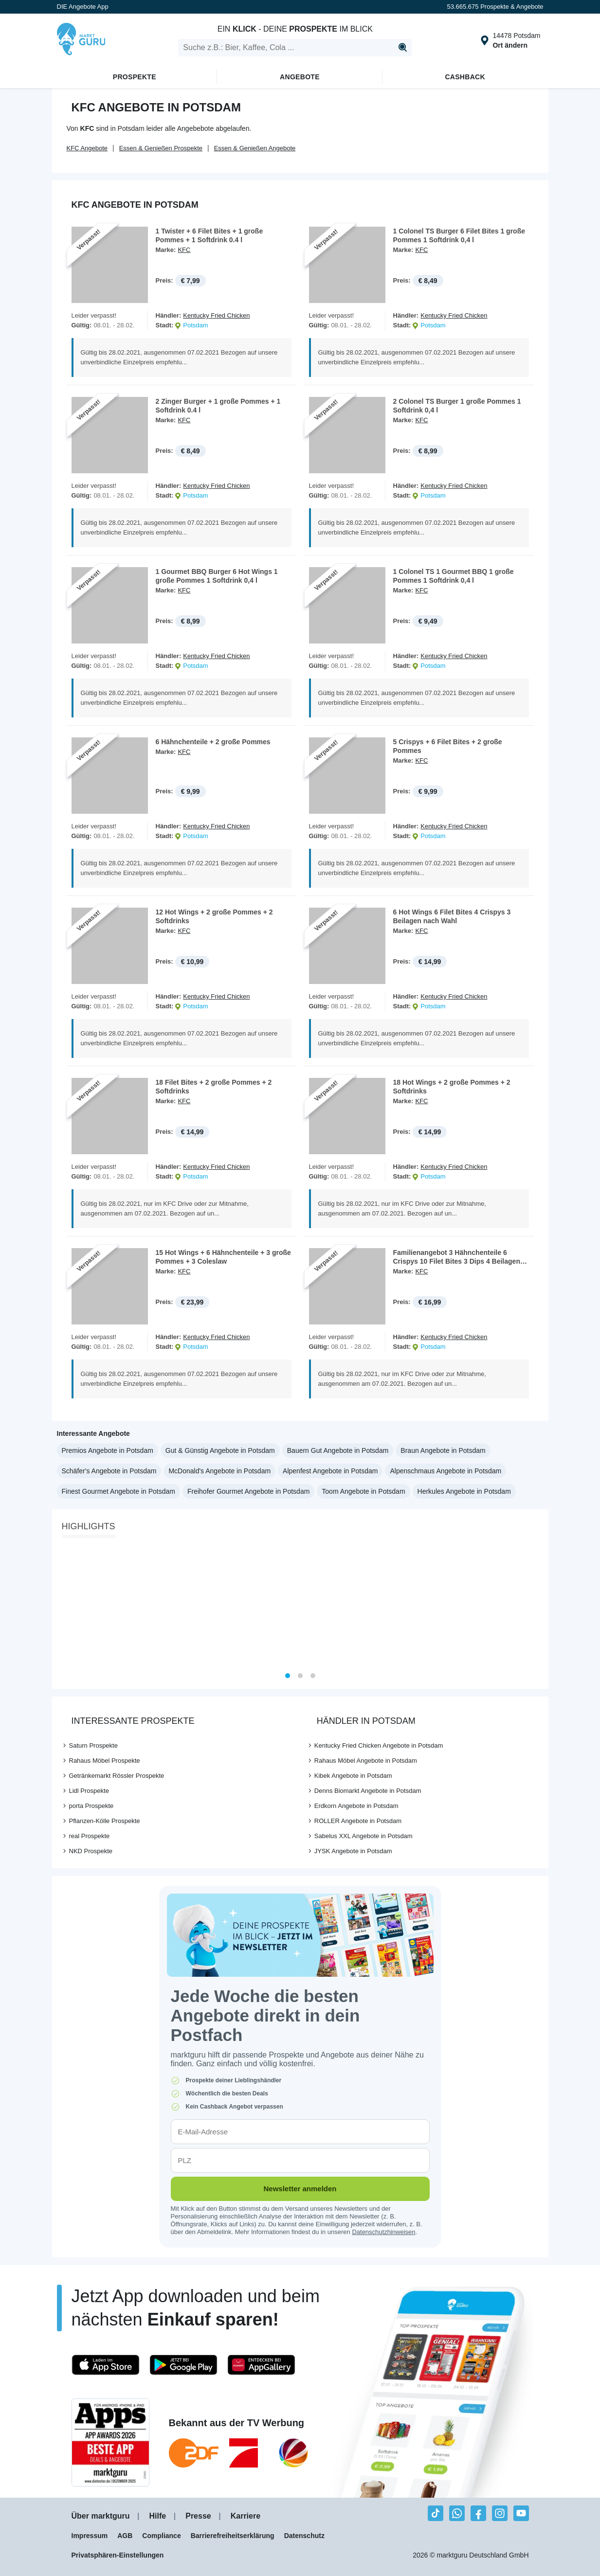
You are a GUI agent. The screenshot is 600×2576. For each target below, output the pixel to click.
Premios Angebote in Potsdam (107, 1450)
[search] (295, 47)
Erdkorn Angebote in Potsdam (356, 1805)
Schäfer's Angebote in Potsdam (109, 1471)
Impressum (90, 2536)
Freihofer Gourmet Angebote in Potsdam (248, 1491)
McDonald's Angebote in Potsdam (219, 1471)
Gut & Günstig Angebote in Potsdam (220, 1450)
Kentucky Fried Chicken (216, 315)
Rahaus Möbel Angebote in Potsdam (365, 1760)
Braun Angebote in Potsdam (442, 1450)
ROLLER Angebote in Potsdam (357, 1821)
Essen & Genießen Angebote (255, 148)
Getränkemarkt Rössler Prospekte (116, 1775)
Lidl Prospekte (89, 1790)
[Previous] (62, 1605)
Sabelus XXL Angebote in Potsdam (363, 1836)
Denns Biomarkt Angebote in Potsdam (367, 1790)
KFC (184, 249)
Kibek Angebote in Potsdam (353, 1775)
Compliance (161, 2536)
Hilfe (157, 2516)
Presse (198, 2516)
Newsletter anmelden (299, 2188)
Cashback (465, 77)
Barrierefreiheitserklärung (232, 2536)
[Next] (537, 1605)
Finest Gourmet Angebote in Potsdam (118, 1491)
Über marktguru (101, 2516)
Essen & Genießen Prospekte (160, 148)
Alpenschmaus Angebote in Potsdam (445, 1471)
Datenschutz (304, 2536)
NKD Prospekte (91, 1851)
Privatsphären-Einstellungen (118, 2555)
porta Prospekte (91, 1805)
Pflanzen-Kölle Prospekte (104, 1821)
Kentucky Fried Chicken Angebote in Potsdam (378, 1745)
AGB (124, 2536)
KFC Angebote (87, 148)
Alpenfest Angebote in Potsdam (330, 1471)
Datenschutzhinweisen (383, 2232)
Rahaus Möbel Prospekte (104, 1760)
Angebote (300, 77)
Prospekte (134, 77)
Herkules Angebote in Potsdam (464, 1491)
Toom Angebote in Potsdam (363, 1491)
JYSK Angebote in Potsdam (353, 1851)
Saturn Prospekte (93, 1745)
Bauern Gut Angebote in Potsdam (338, 1450)
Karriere (245, 2516)
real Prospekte (89, 1836)
